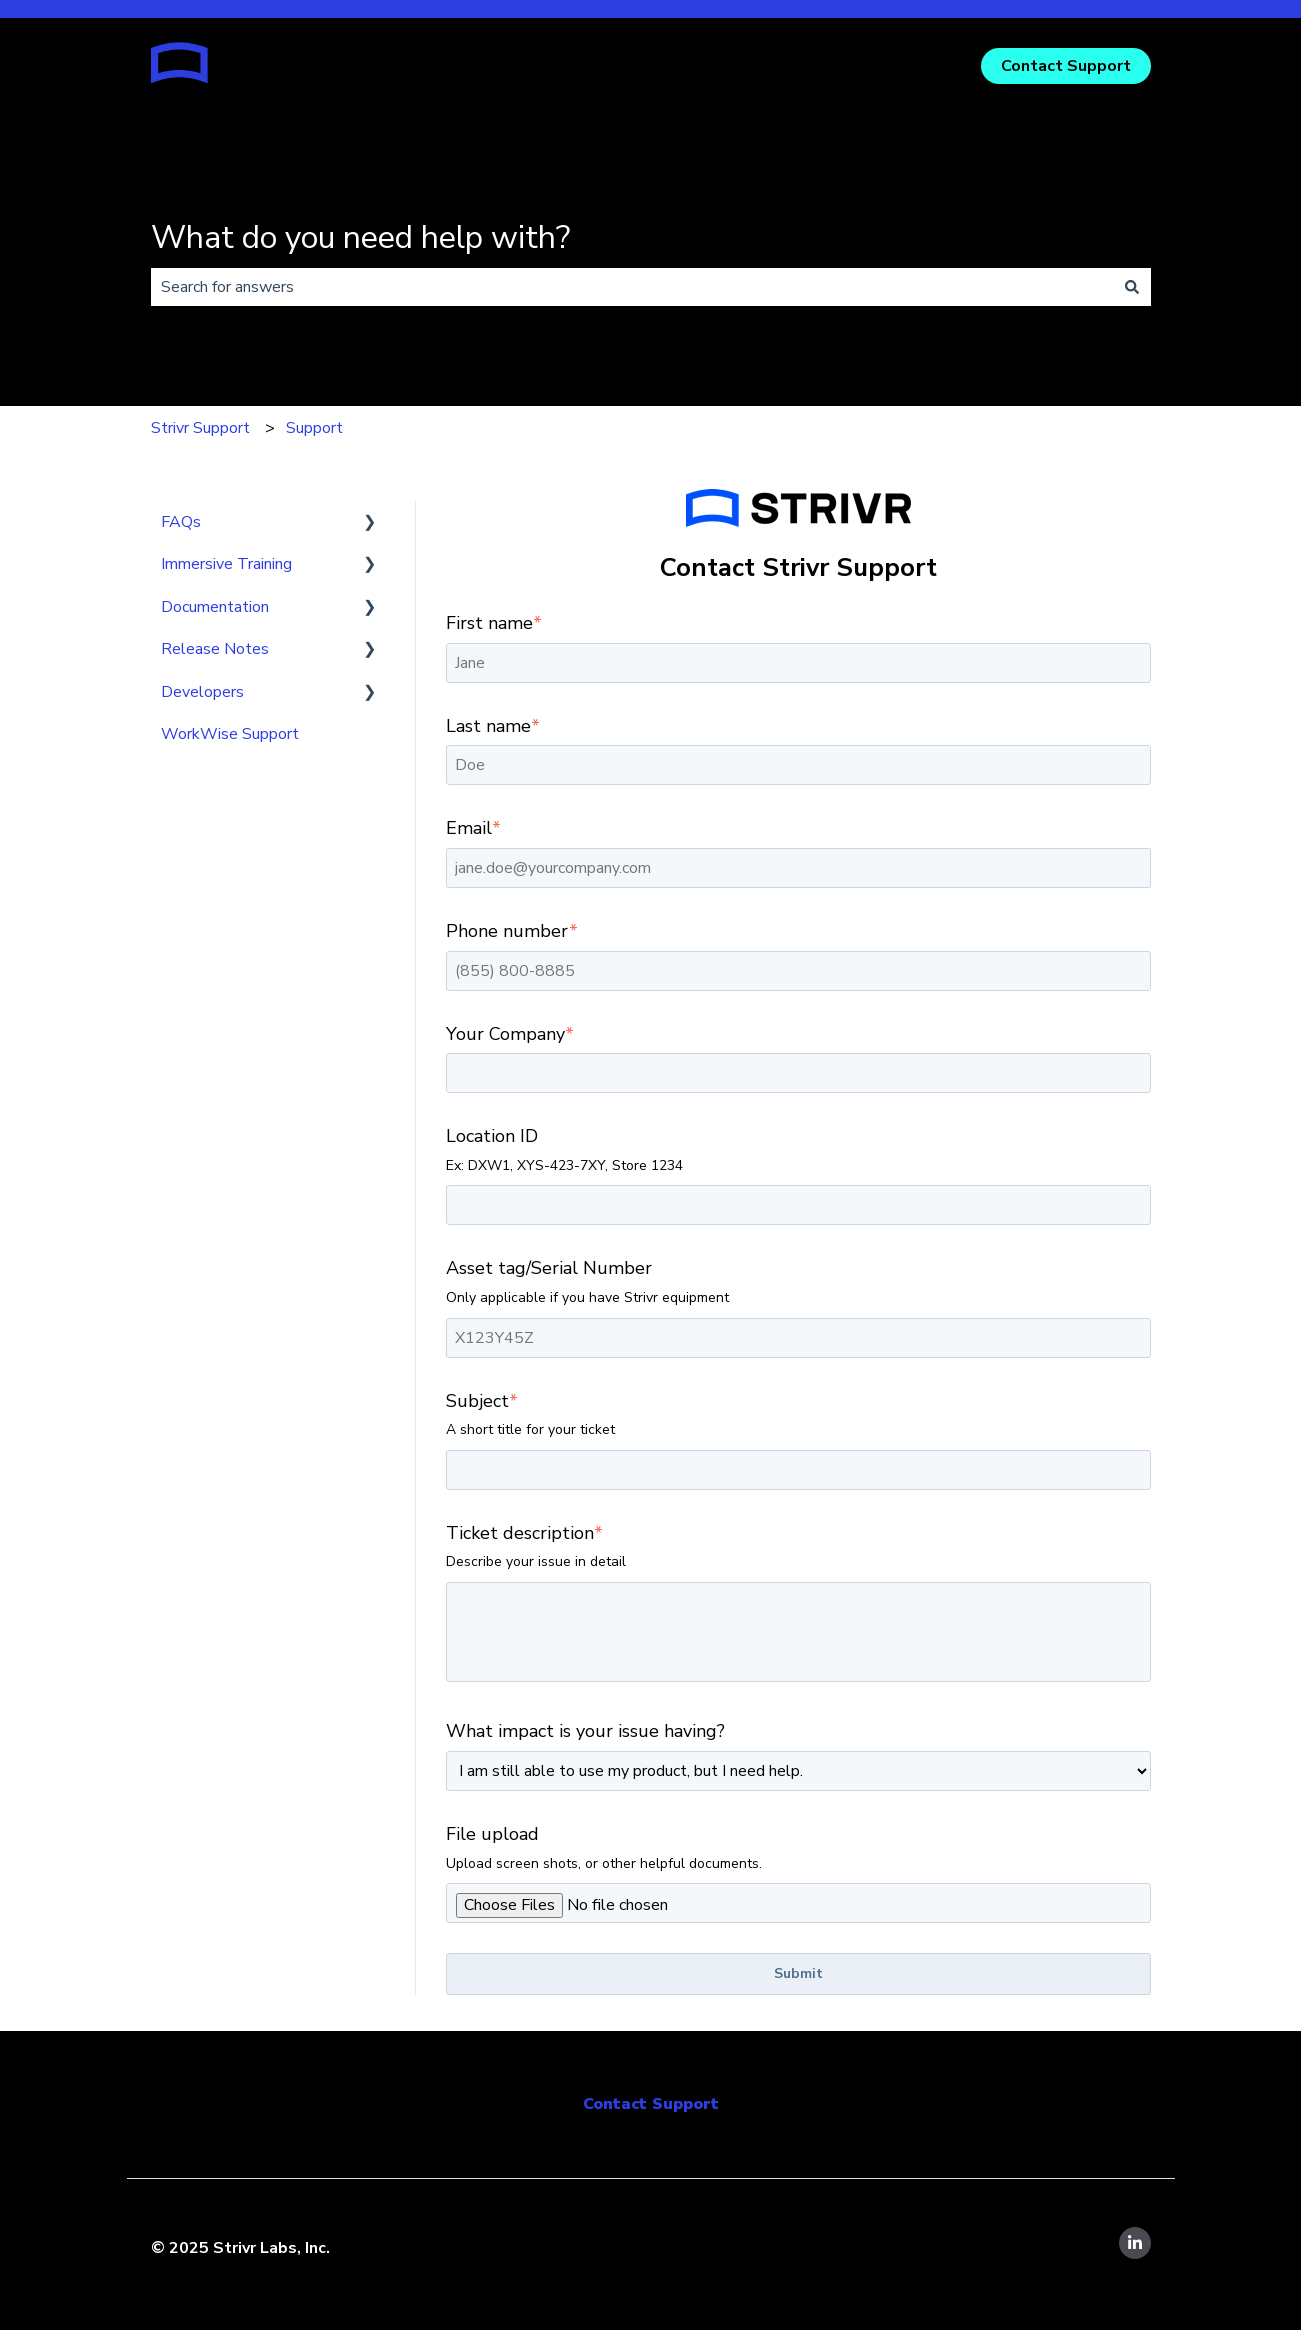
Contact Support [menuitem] (651, 2104)
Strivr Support (200, 428)
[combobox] (632, 287)
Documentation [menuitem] (215, 607)
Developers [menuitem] (202, 692)
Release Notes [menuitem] (215, 649)
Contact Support (1066, 66)
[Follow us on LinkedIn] (1135, 2243)
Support (314, 428)
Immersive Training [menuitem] (226, 564)
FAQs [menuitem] (181, 522)
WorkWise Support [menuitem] (230, 734)
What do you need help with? (360, 237)
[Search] (1132, 287)
